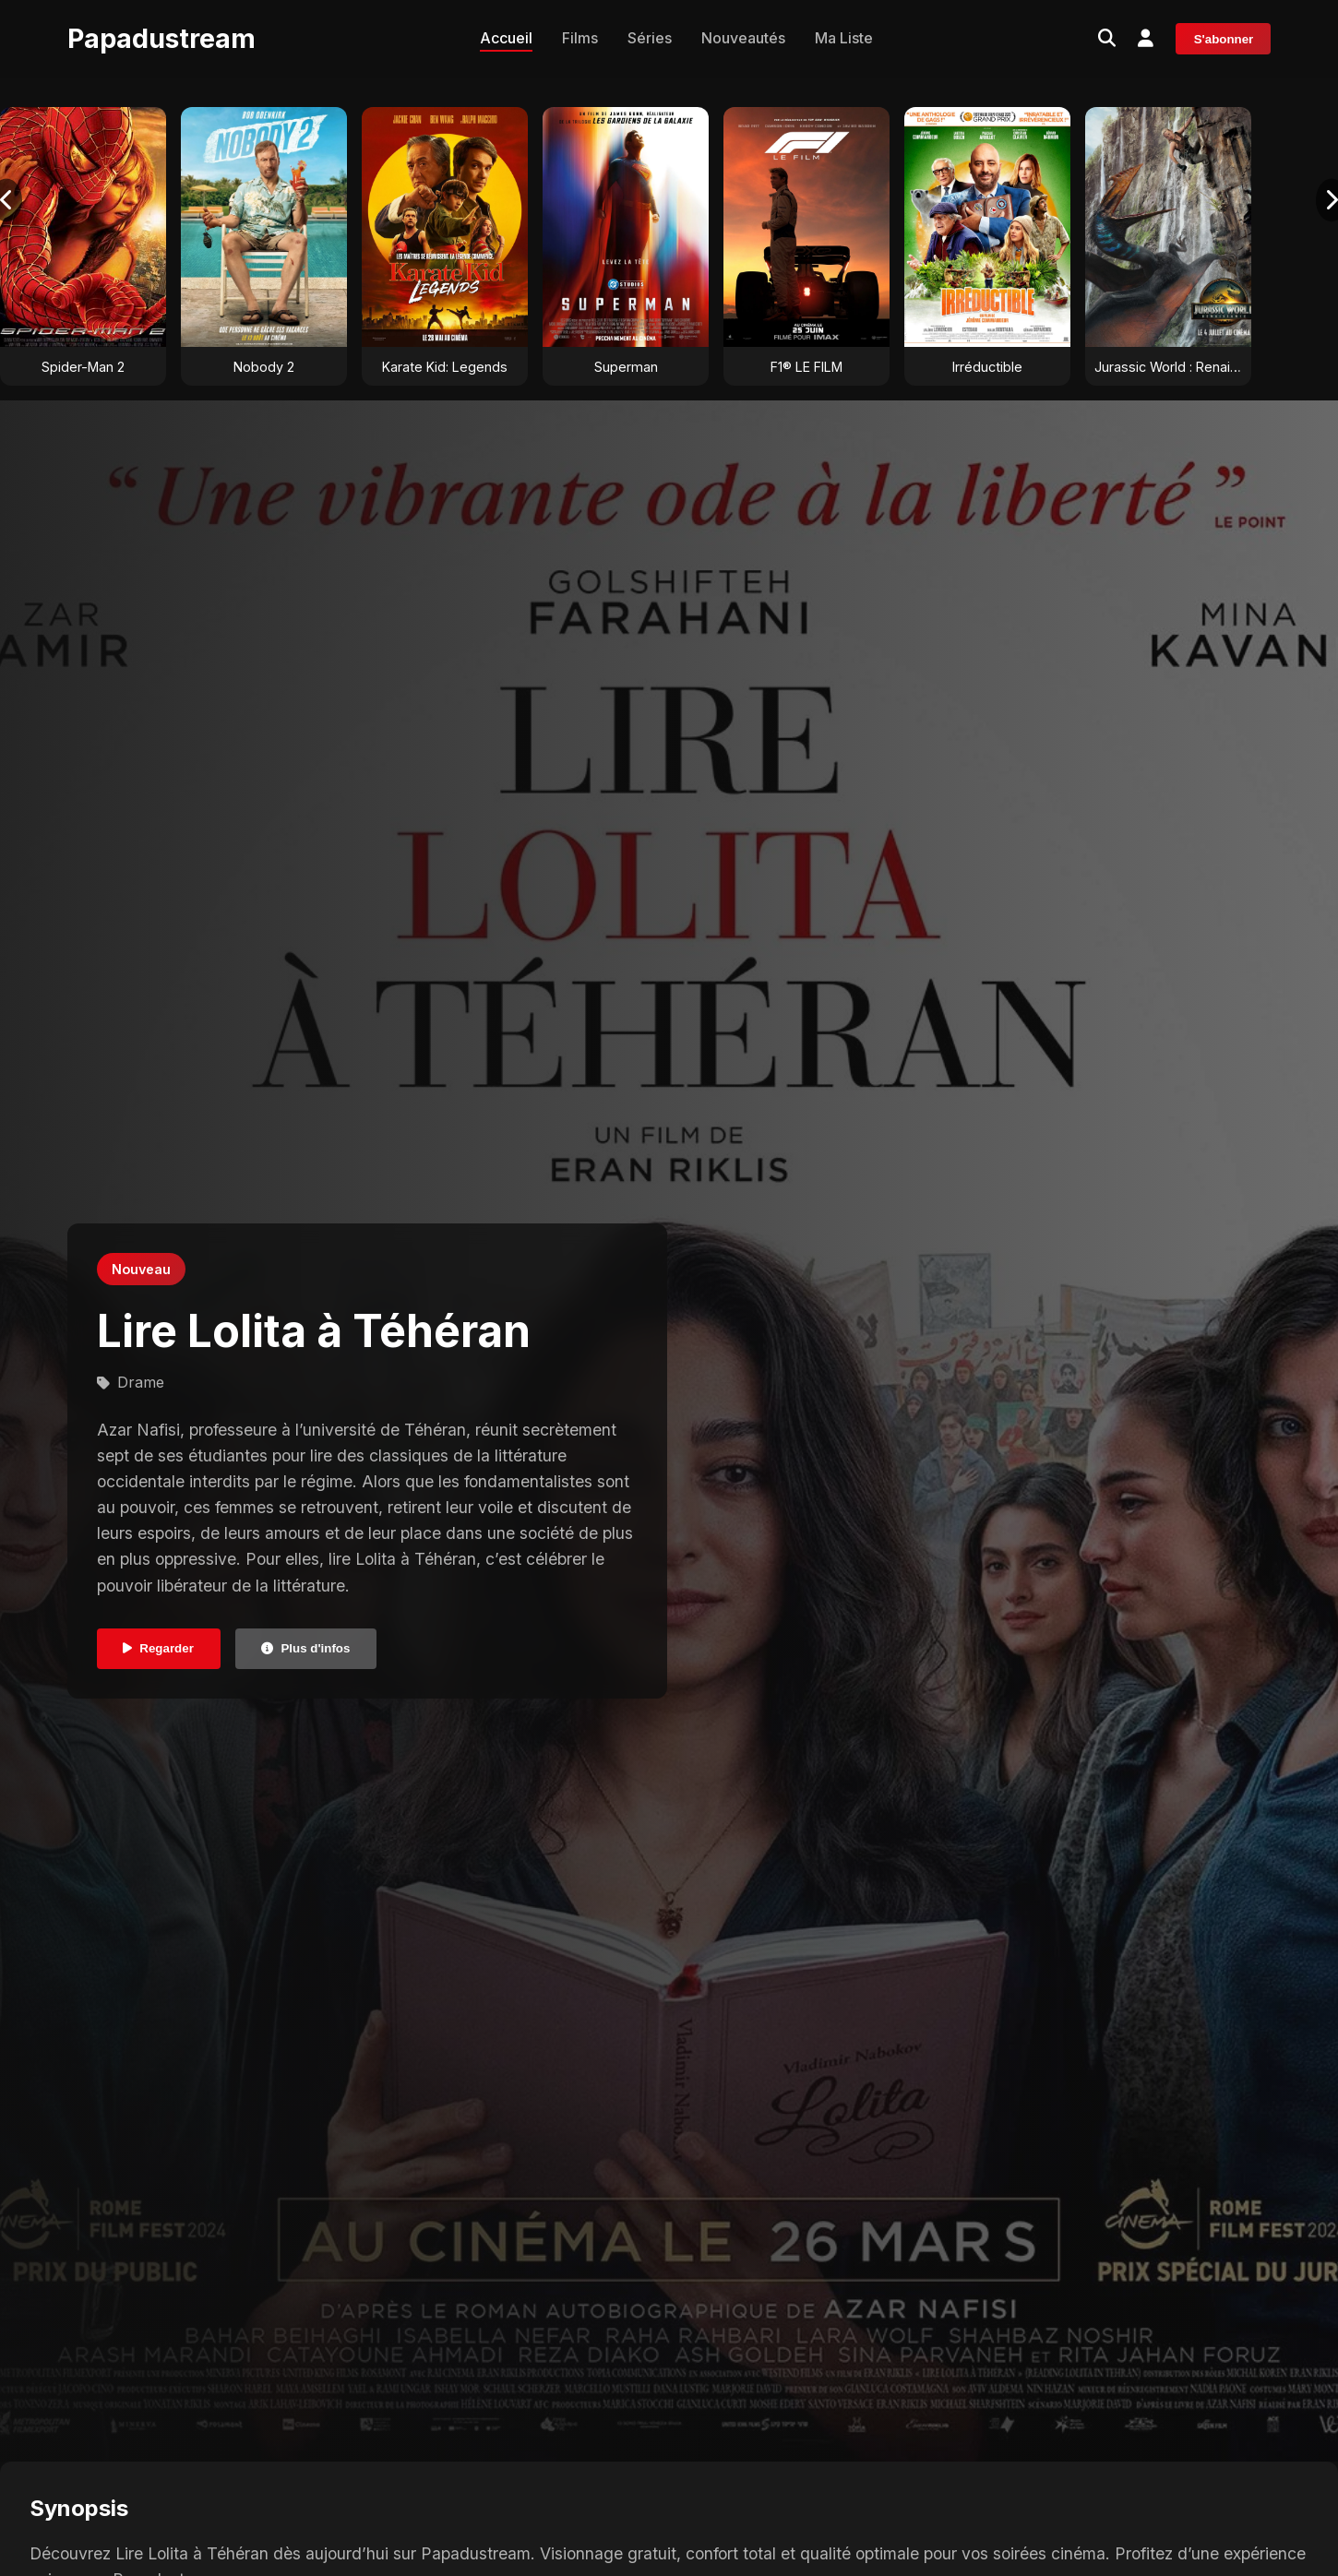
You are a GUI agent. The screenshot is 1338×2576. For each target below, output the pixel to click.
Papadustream (161, 38)
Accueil (506, 38)
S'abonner (1224, 39)
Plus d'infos (305, 1648)
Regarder (158, 1648)
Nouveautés (743, 38)
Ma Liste (844, 38)
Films (580, 38)
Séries (649, 38)
